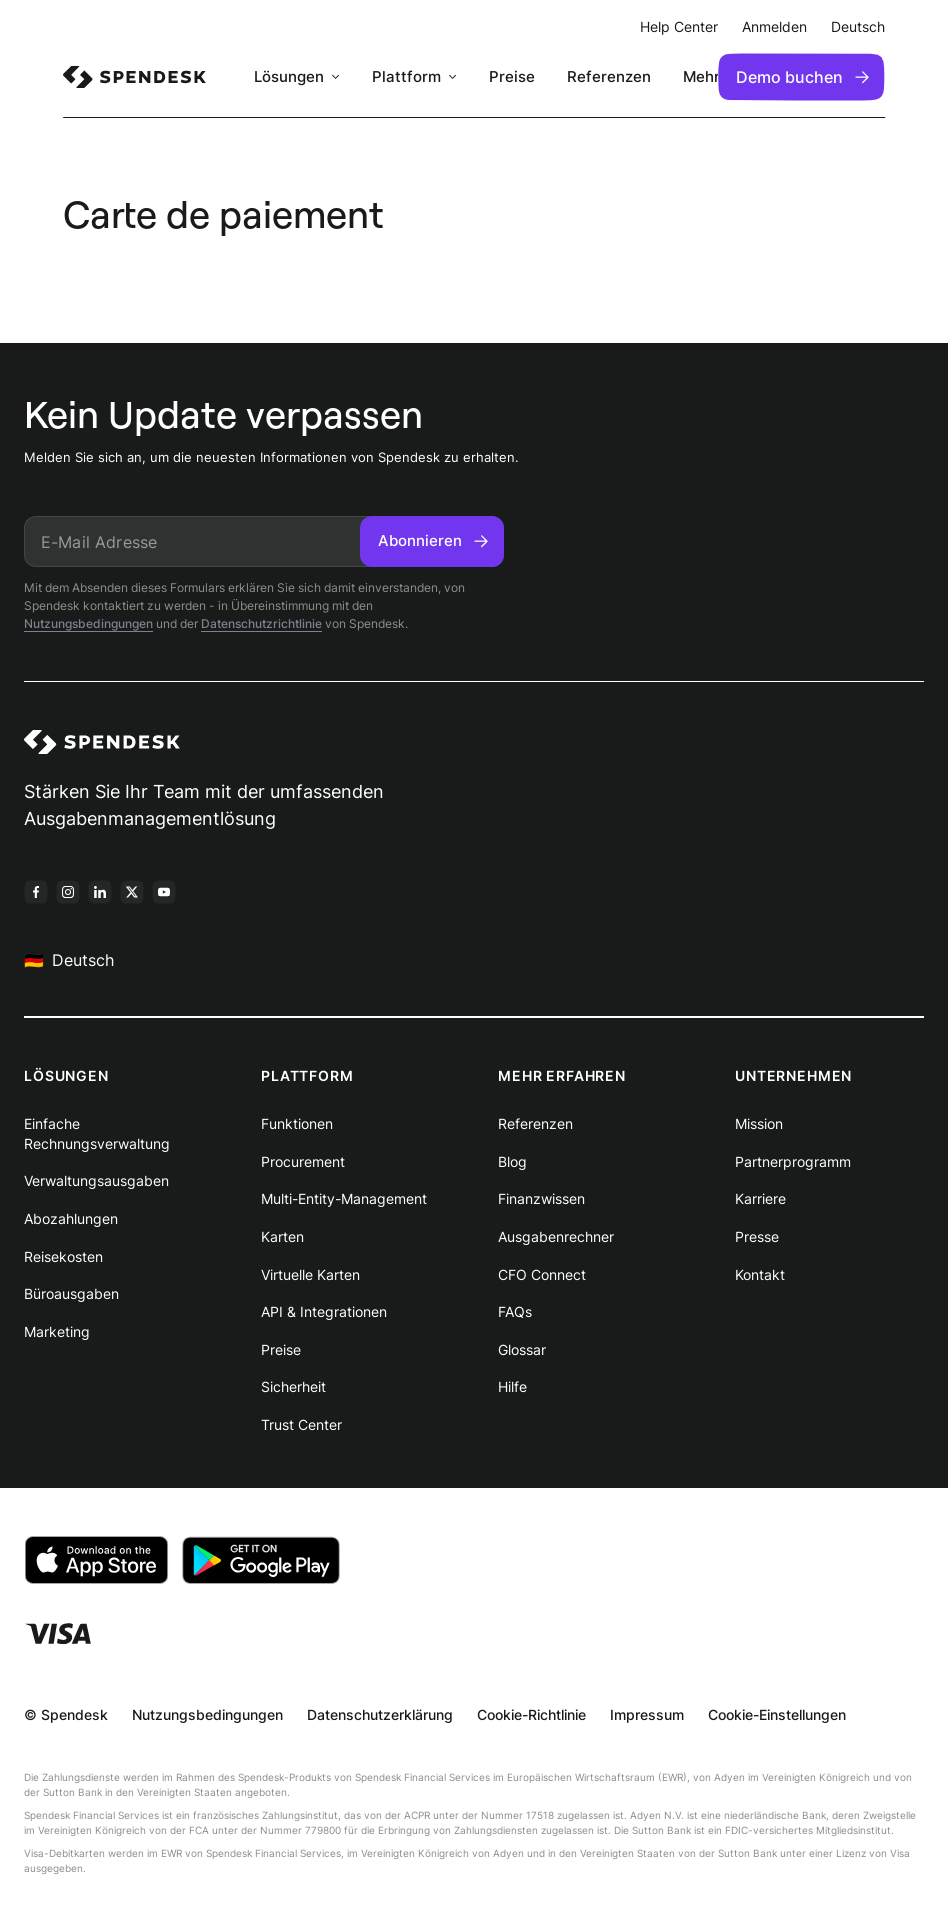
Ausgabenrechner (556, 1236)
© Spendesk (66, 1714)
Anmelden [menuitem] (774, 26)
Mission (759, 1123)
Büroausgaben (71, 1293)
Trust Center (301, 1424)
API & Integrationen (324, 1311)
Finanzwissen (541, 1198)
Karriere (760, 1198)
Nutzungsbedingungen (88, 623)
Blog (512, 1161)
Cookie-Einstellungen (777, 1714)
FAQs (515, 1311)
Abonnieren (433, 540)
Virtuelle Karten (310, 1274)
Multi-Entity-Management (344, 1198)
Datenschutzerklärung (380, 1714)
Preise (281, 1349)
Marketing (57, 1331)
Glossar (522, 1349)
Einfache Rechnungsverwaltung (97, 1133)
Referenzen (535, 1123)
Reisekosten (63, 1256)
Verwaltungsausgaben (96, 1180)
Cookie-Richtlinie (531, 1714)
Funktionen (297, 1123)
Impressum (647, 1714)
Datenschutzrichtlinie (261, 623)
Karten (282, 1236)
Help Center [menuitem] (679, 26)
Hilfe (512, 1386)
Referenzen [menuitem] (609, 76)
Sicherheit (293, 1386)
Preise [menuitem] (512, 76)
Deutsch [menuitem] (858, 26)
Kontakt (760, 1274)
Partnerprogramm (793, 1161)
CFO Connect (542, 1274)
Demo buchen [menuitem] (802, 77)
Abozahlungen (71, 1218)
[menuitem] (134, 77)
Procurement (303, 1161)
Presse (757, 1236)
